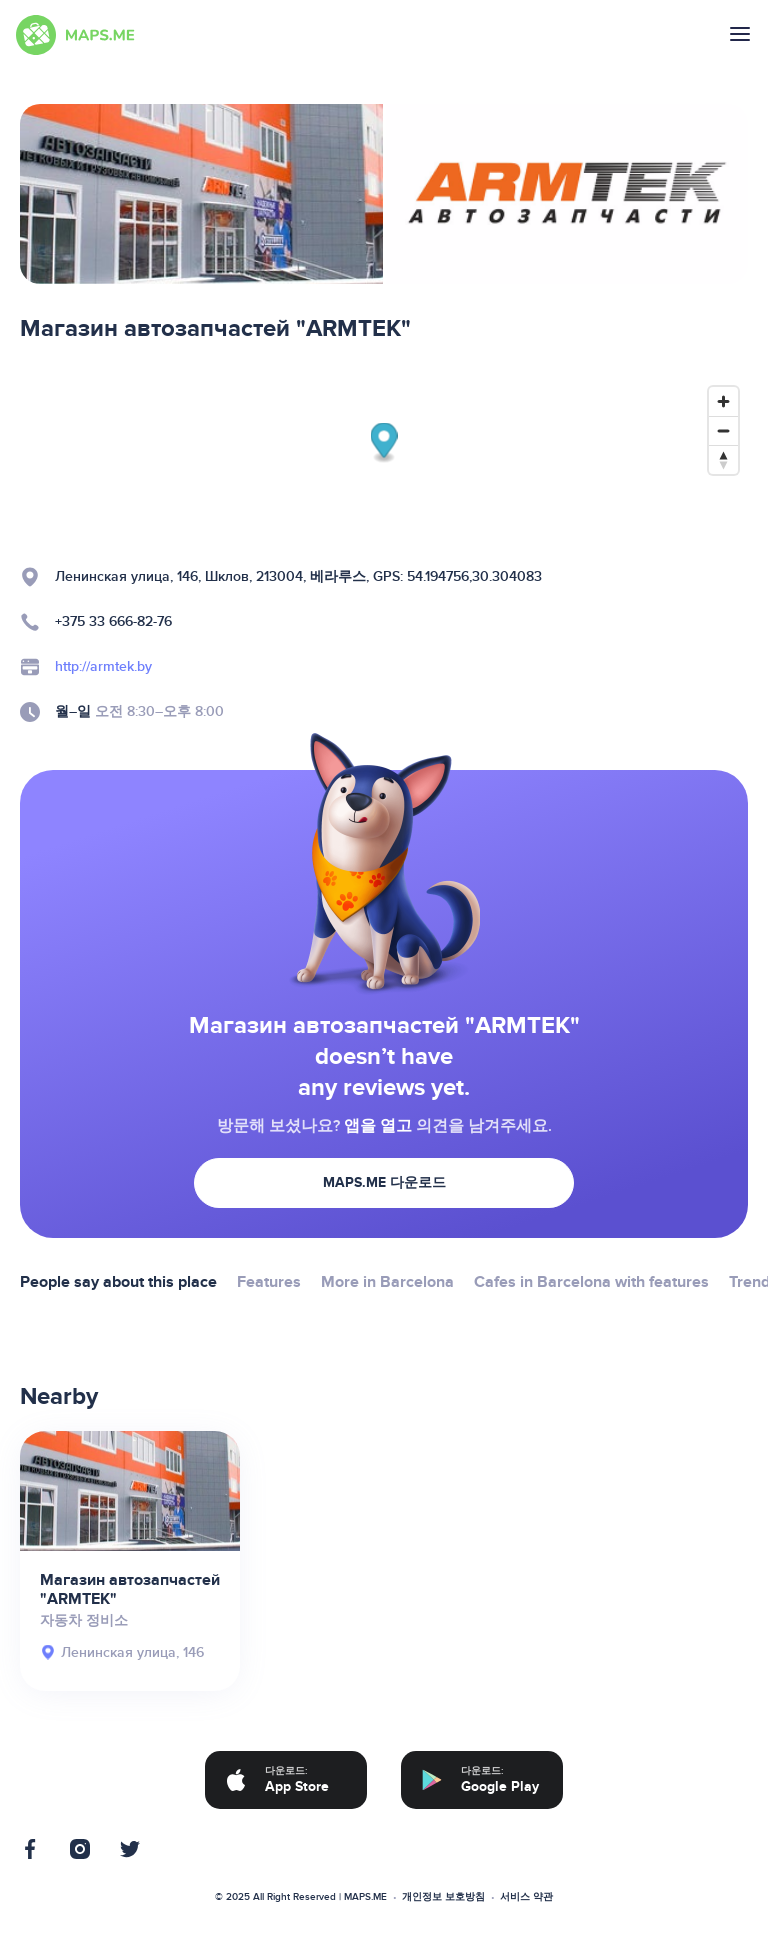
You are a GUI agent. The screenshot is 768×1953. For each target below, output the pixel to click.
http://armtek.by (103, 666)
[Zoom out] (723, 430)
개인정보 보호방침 (443, 1897)
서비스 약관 (526, 1897)
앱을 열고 (378, 1126)
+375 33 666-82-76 (113, 621)
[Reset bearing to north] (723, 459)
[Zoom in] (723, 401)
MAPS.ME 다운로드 (384, 1182)
